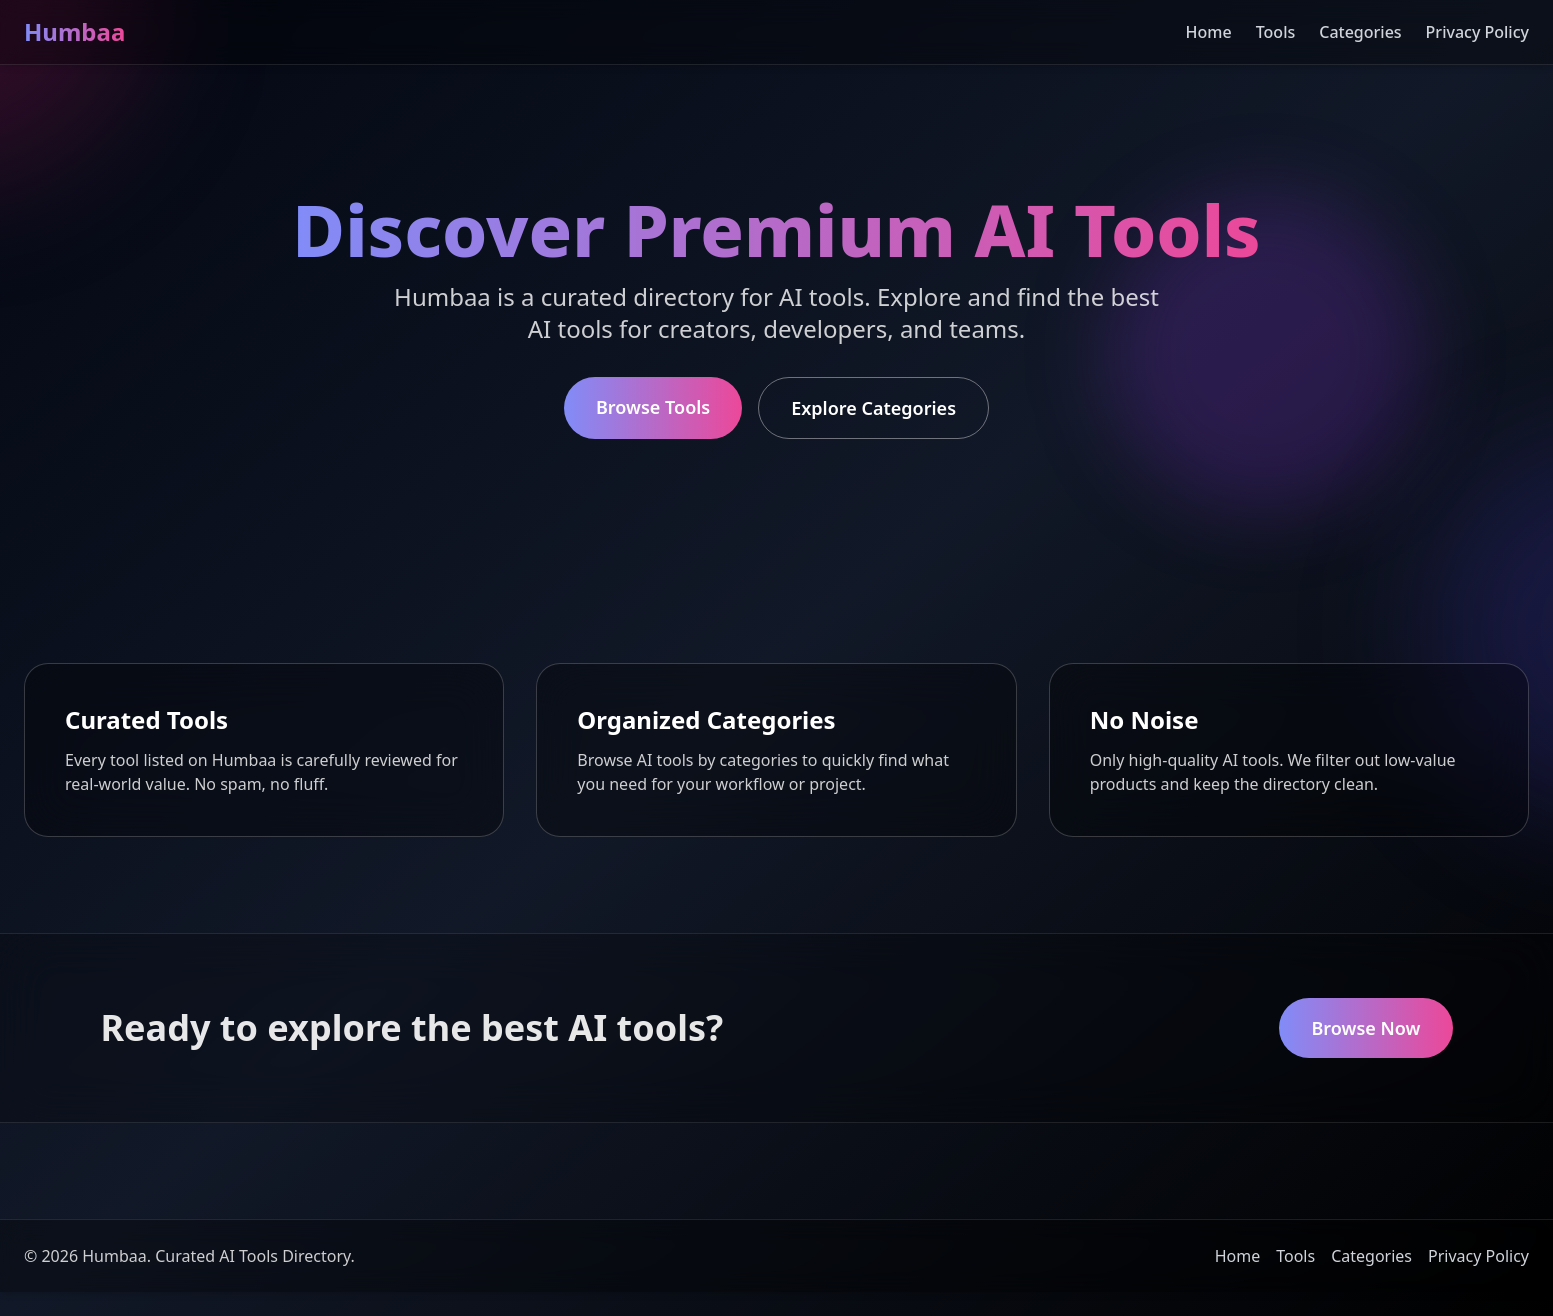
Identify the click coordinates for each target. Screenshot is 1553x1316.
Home (1209, 32)
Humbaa (74, 31)
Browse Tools (653, 407)
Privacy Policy (1477, 32)
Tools (1276, 32)
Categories (1360, 32)
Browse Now (1365, 1028)
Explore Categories (873, 408)
